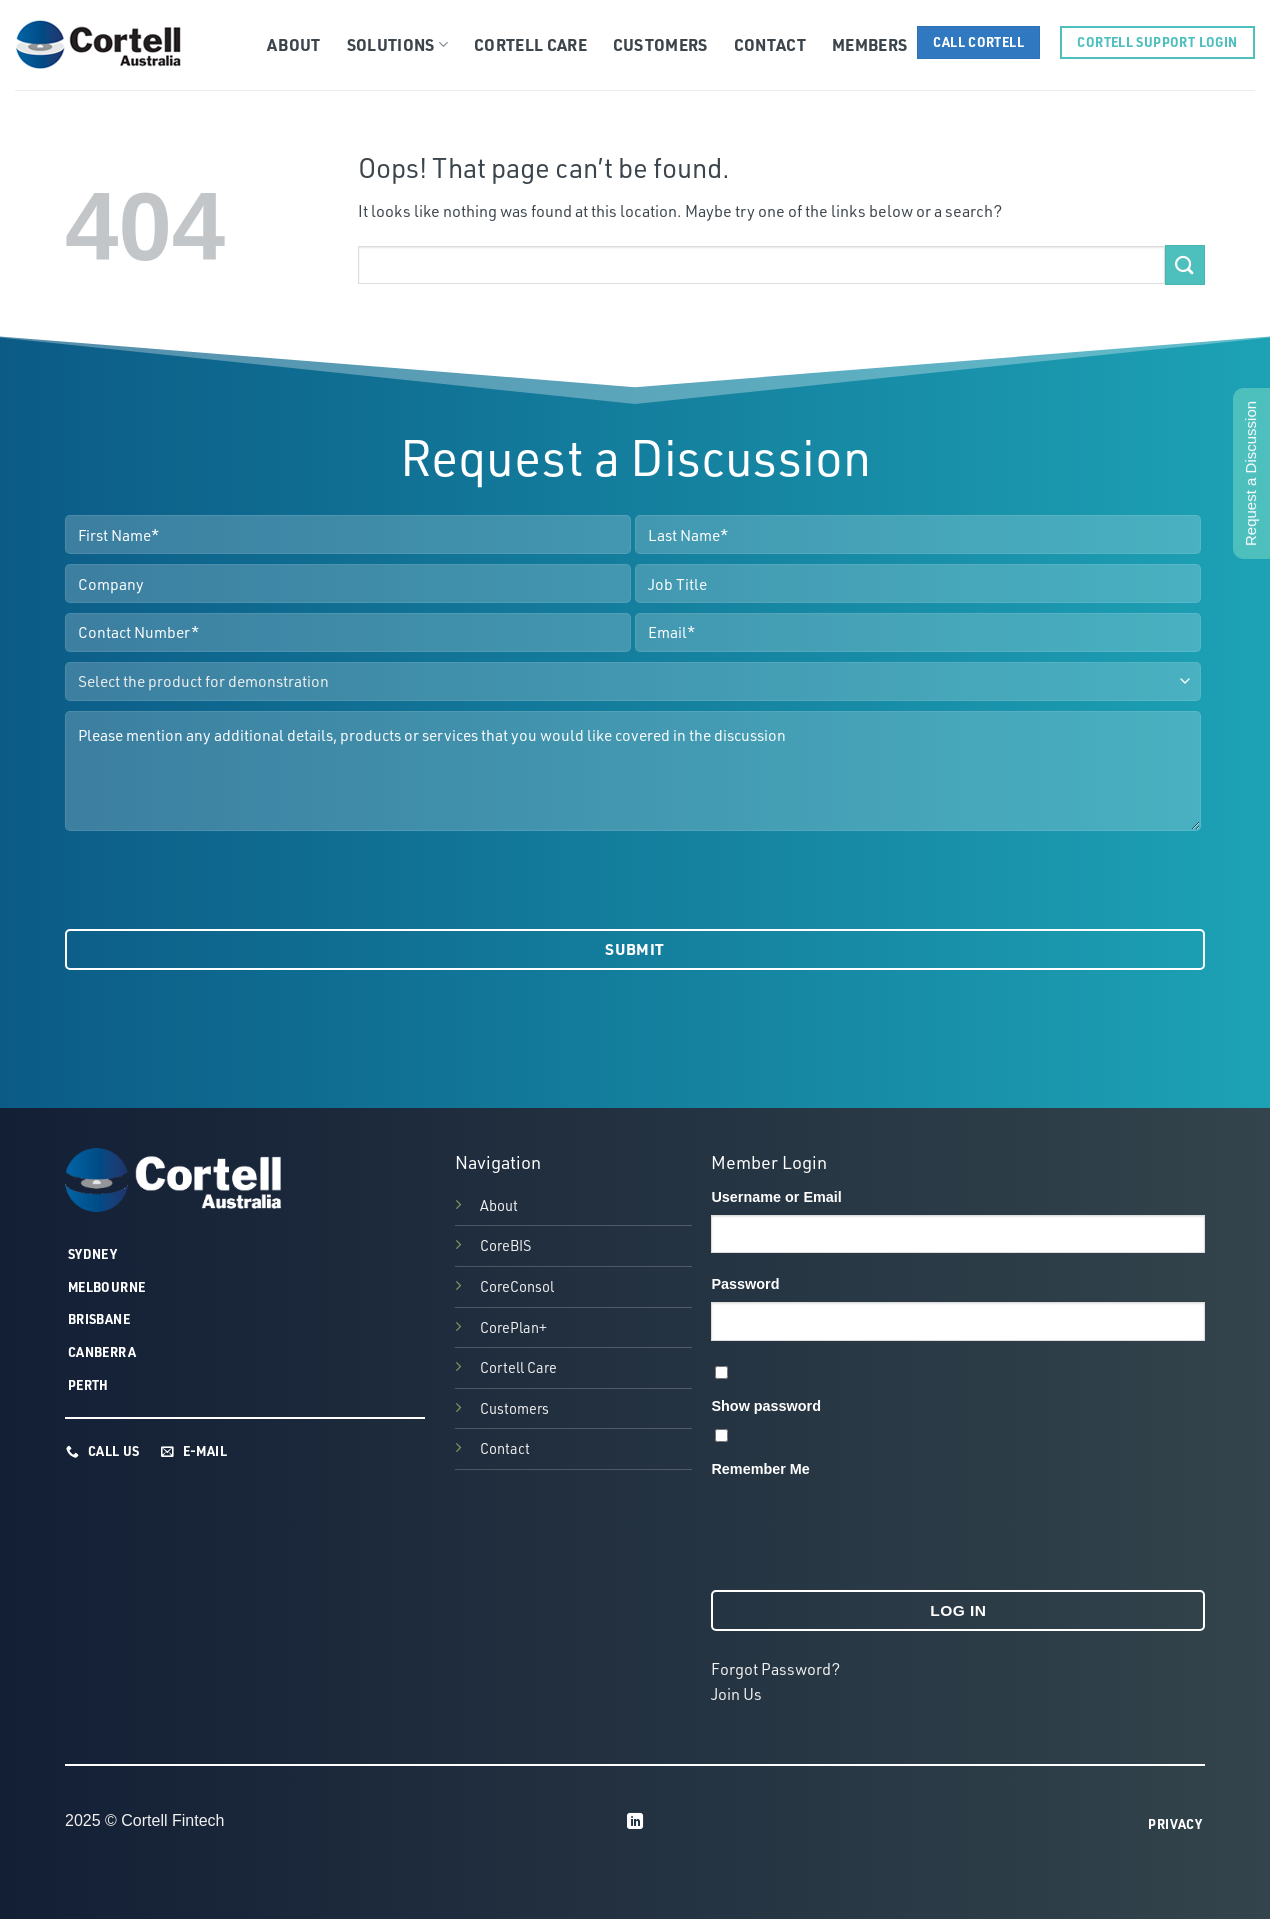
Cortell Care (530, 44)
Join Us (736, 1694)
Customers (660, 44)
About (294, 44)
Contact (770, 44)
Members (869, 44)
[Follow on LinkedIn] (635, 1822)
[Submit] (1185, 264)
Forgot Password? (775, 1669)
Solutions (397, 44)
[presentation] (217, 880)
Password (745, 1284)
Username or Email (776, 1197)
